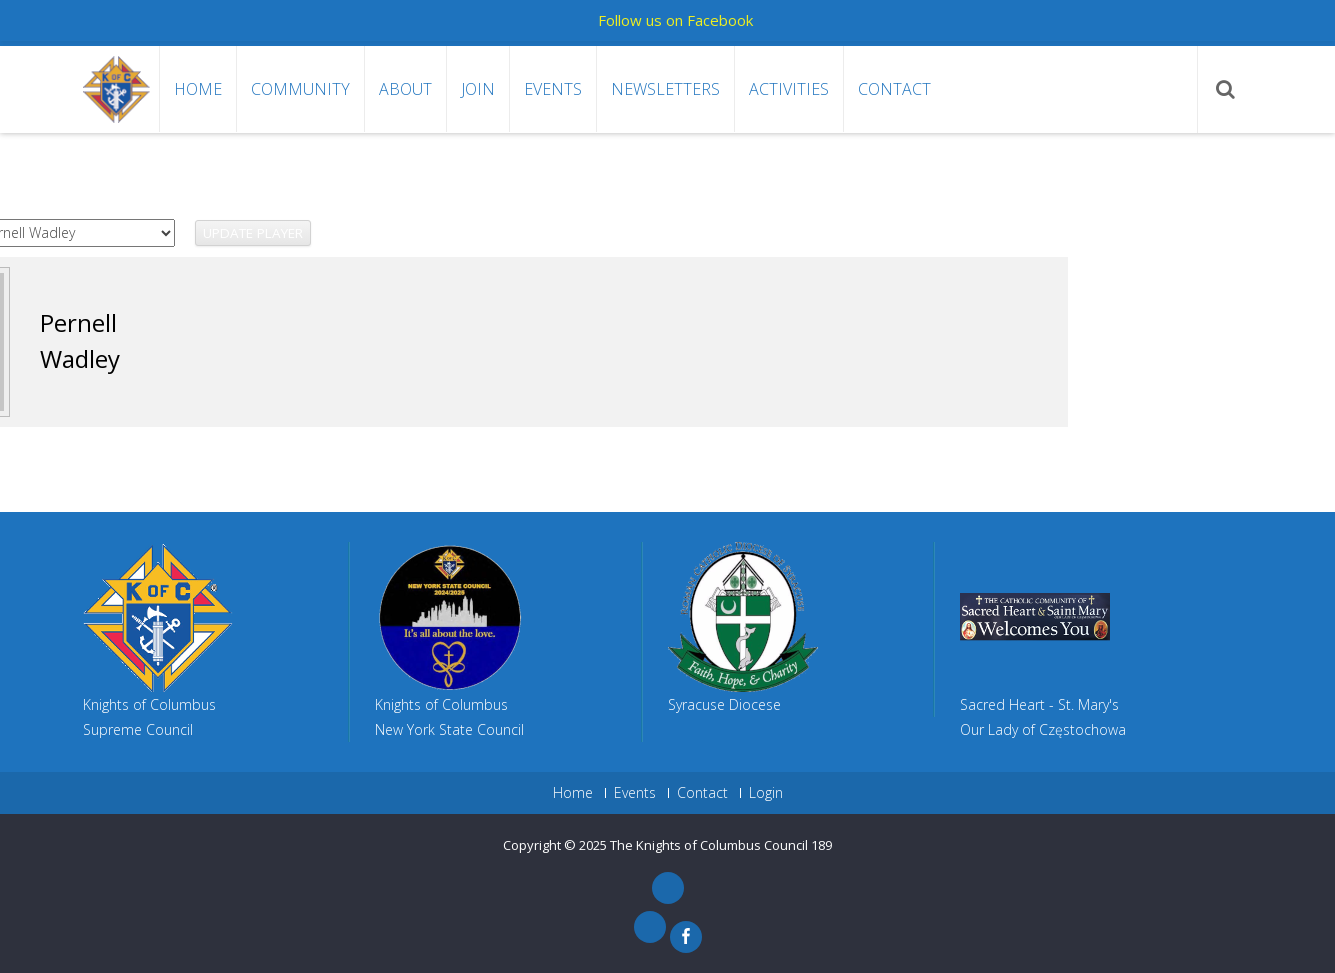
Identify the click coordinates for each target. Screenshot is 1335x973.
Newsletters (665, 89)
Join (478, 89)
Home (198, 89)
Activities (789, 89)
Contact (894, 89)
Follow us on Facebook (675, 20)
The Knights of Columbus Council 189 (721, 845)
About (405, 89)
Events (553, 89)
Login (766, 793)
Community (300, 89)
